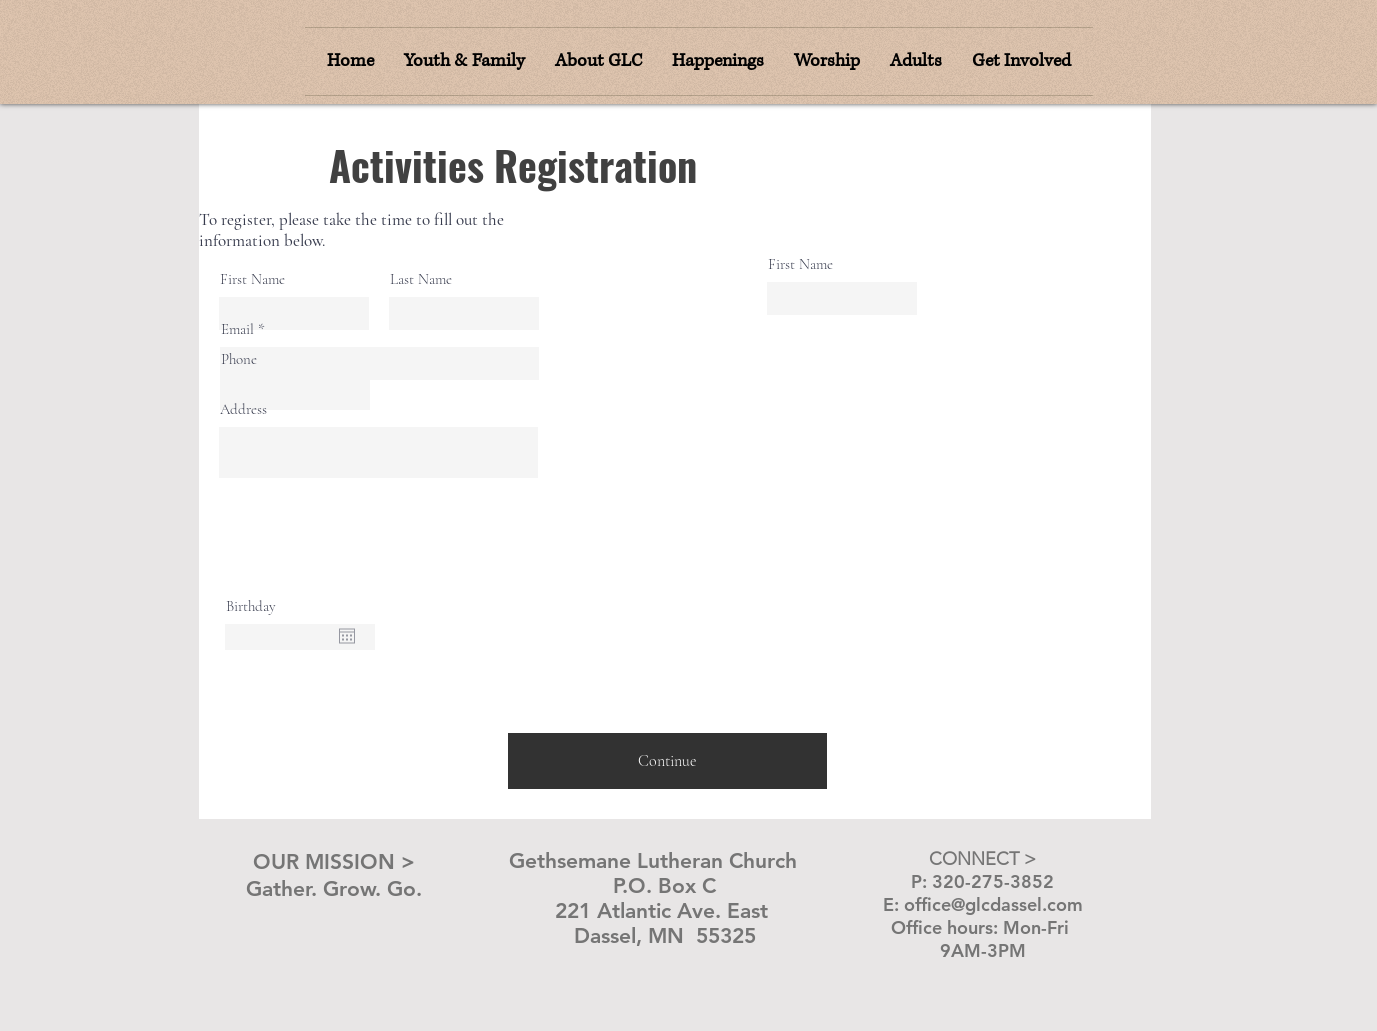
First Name (252, 279)
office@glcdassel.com (993, 904)
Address (243, 409)
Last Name (421, 279)
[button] (827, 61)
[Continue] (667, 761)
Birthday (251, 606)
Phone (239, 359)
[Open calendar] (347, 636)
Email (237, 329)
